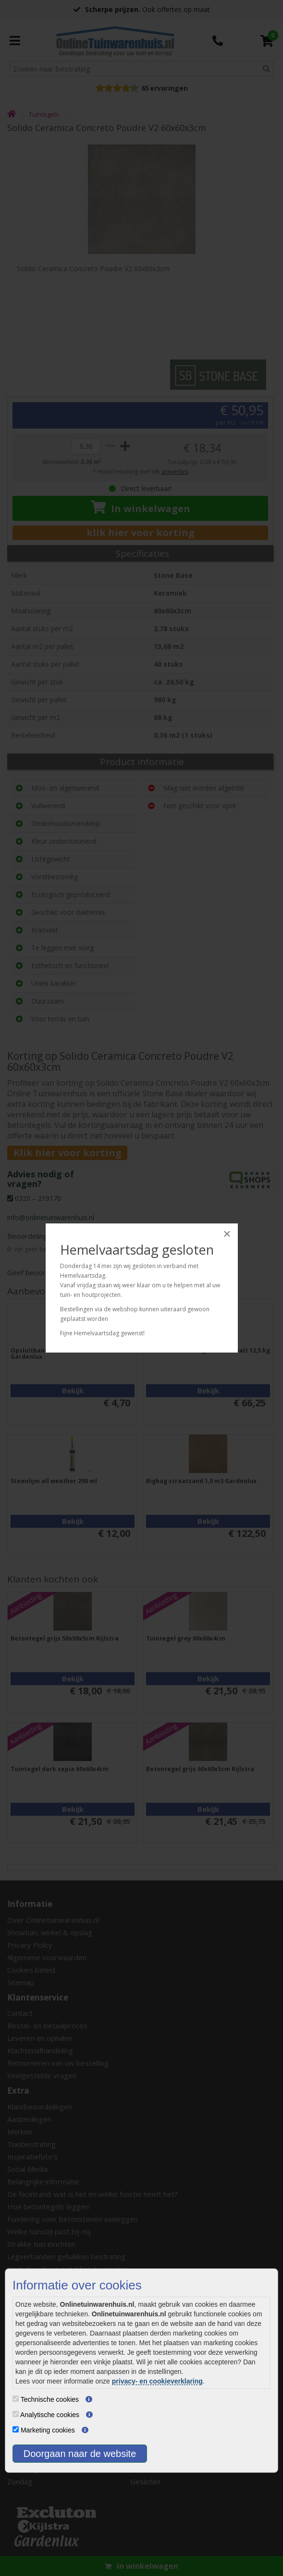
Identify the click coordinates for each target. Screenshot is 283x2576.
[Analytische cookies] (15, 2414)
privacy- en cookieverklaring (157, 2381)
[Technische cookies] (15, 2399)
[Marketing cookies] (15, 2429)
